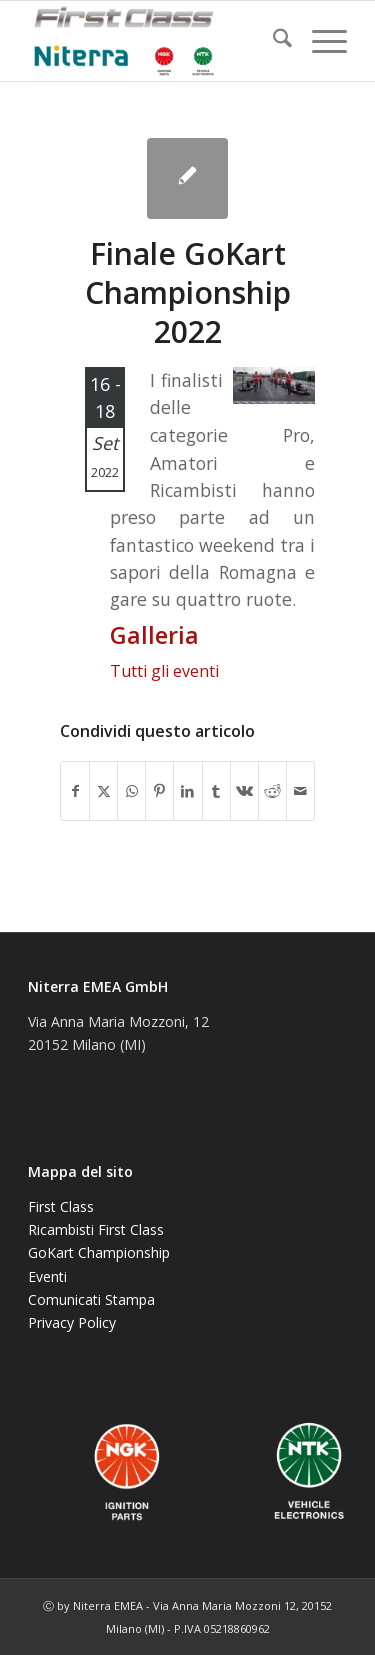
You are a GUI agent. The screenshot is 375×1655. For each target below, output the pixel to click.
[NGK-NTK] (155, 41)
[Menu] (319, 41)
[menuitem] (272, 41)
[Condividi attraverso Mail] (300, 791)
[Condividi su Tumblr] (216, 791)
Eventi (47, 1276)
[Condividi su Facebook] (75, 791)
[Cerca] (272, 41)
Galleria (154, 635)
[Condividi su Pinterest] (159, 791)
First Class (61, 1206)
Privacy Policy (72, 1322)
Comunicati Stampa (91, 1299)
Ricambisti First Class (96, 1229)
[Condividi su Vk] (244, 791)
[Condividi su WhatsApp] (131, 791)
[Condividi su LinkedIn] (187, 791)
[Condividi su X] (103, 791)
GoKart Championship (99, 1252)
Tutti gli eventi (164, 671)
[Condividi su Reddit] (272, 791)
